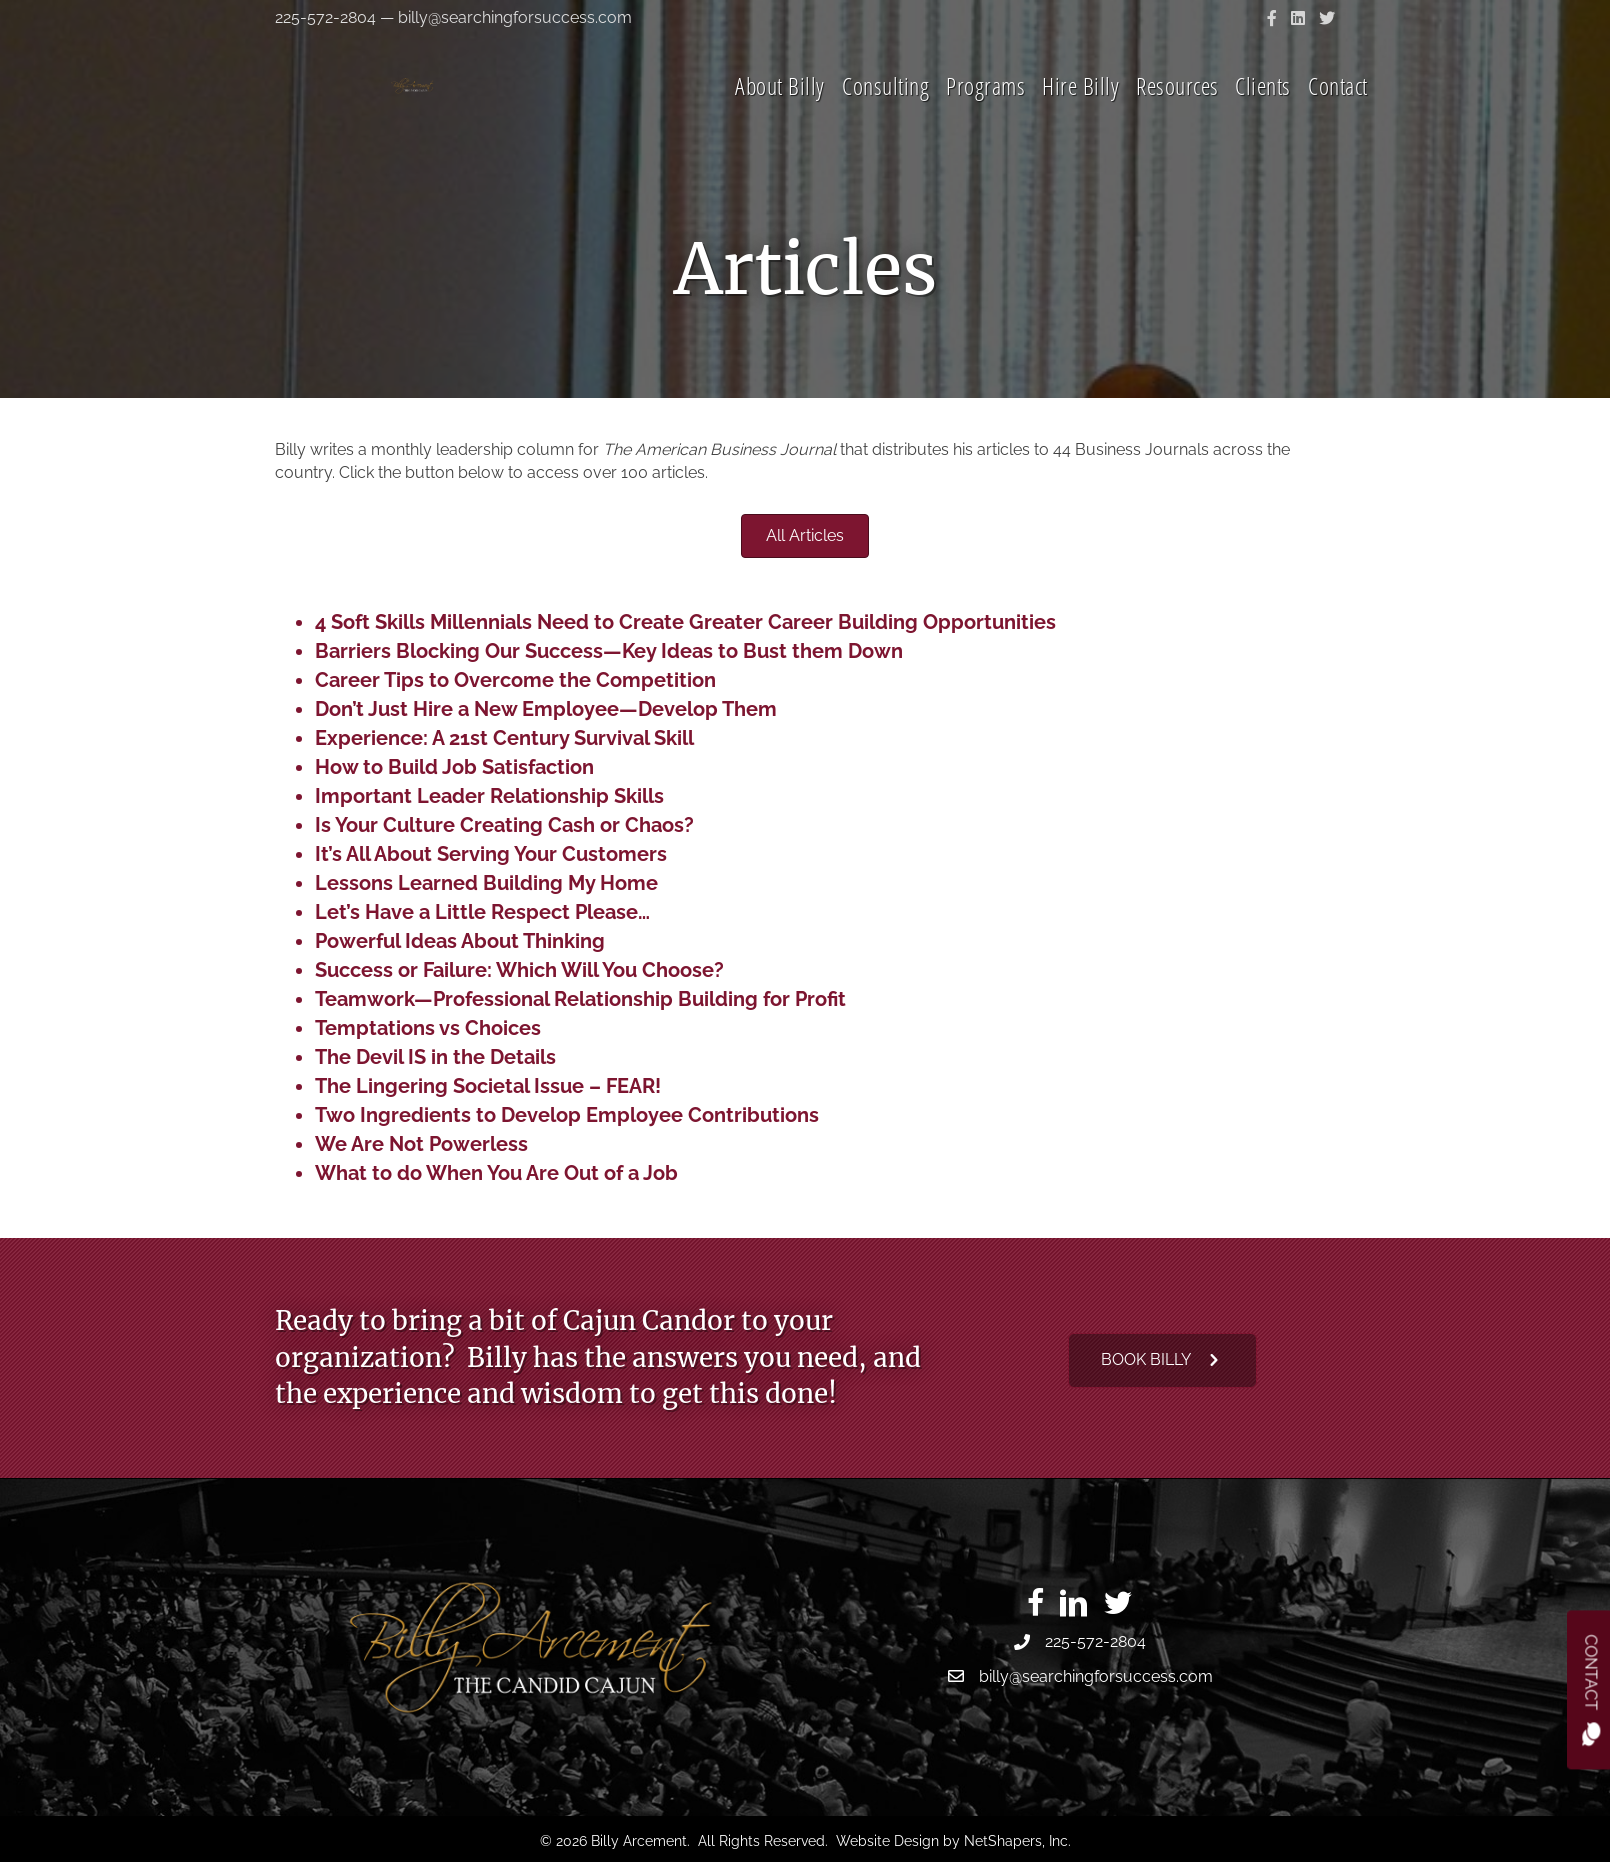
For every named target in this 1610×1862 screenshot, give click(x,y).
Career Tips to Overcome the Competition (515, 680)
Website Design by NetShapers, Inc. (953, 1841)
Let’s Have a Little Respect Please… (482, 912)
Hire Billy (1080, 113)
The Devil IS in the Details (435, 1057)
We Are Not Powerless (421, 1144)
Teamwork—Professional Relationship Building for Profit (580, 999)
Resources (1177, 113)
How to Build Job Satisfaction (454, 767)
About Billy (780, 113)
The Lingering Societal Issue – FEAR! (488, 1086)
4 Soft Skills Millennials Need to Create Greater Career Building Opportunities (685, 622)
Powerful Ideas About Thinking (460, 941)
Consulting (885, 113)
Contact (1338, 113)
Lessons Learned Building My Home (486, 883)
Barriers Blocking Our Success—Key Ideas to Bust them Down (609, 651)
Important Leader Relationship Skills (489, 796)
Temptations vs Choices (428, 1028)
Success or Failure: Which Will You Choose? (519, 970)
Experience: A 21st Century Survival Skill (504, 738)
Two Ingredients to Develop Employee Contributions (567, 1115)
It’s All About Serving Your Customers (491, 854)
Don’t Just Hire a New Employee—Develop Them (546, 709)
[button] (1162, 1360)
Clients (1263, 113)
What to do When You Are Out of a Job (496, 1173)
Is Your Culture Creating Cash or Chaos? (504, 825)
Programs (985, 113)
